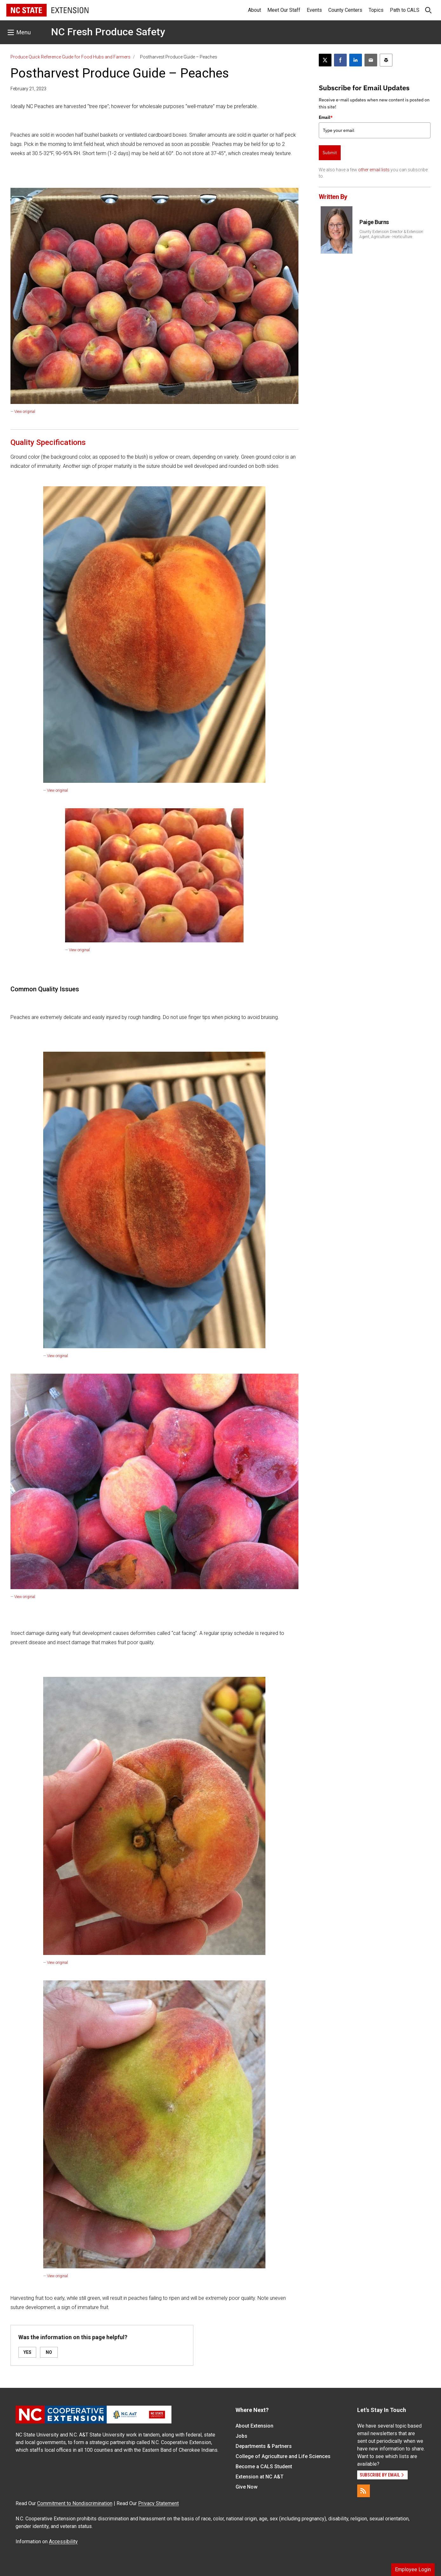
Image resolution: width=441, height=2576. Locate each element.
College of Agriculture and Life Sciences (283, 2456)
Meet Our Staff (283, 10)
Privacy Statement (158, 2503)
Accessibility (63, 2541)
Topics (376, 10)
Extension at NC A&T (260, 2477)
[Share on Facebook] (340, 60)
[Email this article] (370, 60)
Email (326, 117)
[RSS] (363, 2490)
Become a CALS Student (264, 2466)
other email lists (374, 169)
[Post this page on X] (325, 60)
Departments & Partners (264, 2446)
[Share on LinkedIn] (355, 60)
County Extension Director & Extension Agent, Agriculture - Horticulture (391, 234)
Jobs (241, 2436)
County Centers (345, 10)
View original (24, 411)
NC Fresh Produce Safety (108, 32)
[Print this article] (386, 60)
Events (314, 10)
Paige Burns (374, 222)
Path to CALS (404, 10)
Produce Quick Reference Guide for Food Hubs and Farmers (70, 56)
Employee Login (413, 2569)
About (254, 10)
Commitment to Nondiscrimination (74, 2503)
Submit (330, 152)
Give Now (246, 2487)
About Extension (254, 2426)
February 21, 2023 (28, 88)
